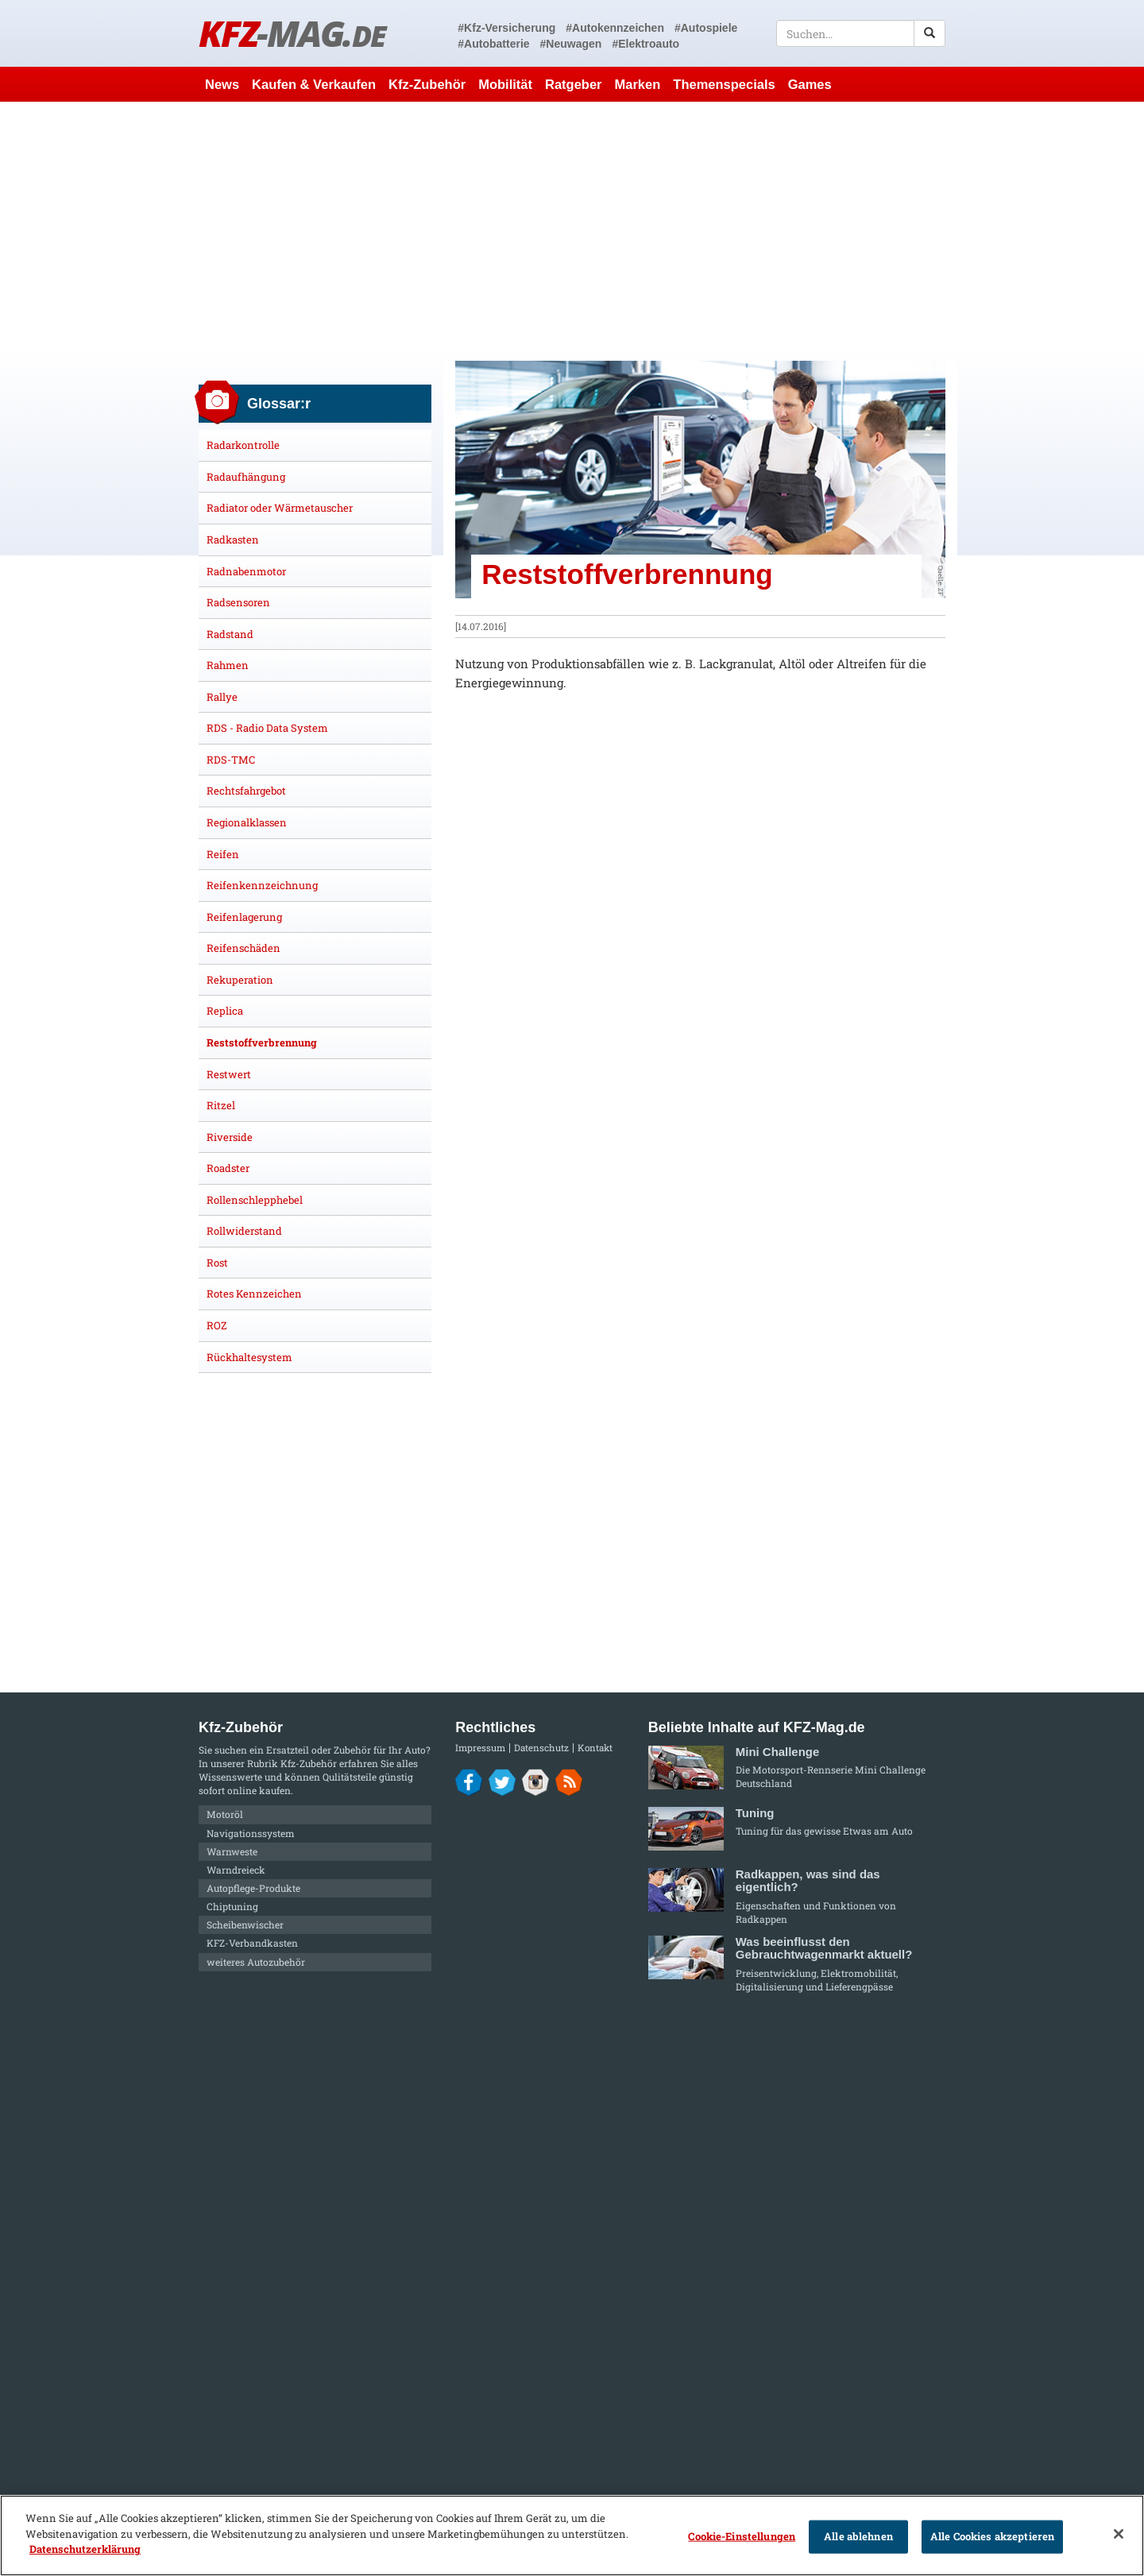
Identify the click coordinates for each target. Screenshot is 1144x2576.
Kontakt (595, 1748)
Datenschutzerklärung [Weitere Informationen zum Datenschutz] (85, 2549)
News (222, 84)
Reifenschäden (243, 948)
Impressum (480, 1748)
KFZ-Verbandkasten (252, 1942)
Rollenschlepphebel (255, 1200)
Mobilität (505, 84)
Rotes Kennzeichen (254, 1293)
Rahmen (228, 665)
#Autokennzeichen (615, 27)
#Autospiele (705, 27)
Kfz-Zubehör (427, 84)
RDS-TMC (231, 759)
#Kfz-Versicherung (506, 27)
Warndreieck (236, 1869)
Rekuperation (240, 980)
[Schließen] (1118, 2533)
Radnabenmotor (246, 571)
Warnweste (232, 1851)
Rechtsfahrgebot (246, 790)
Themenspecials (724, 84)
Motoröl (225, 1814)
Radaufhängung (246, 477)
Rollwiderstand (244, 1231)
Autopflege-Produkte (253, 1888)
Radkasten (233, 539)
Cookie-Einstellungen (741, 2536)
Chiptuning (232, 1906)
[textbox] (860, 33)
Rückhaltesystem (249, 1357)
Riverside (230, 1137)
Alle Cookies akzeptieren (992, 2536)
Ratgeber (573, 84)
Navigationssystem (251, 1833)
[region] (572, 2535)
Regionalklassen (247, 822)
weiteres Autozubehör (256, 1961)
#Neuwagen (571, 43)
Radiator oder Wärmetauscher (280, 508)
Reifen (223, 854)
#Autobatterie (493, 43)
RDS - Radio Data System (267, 728)
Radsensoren (238, 602)
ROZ (217, 1325)
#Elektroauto (645, 43)
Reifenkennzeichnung (262, 885)
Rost (217, 1262)
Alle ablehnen (858, 2536)
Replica (225, 1011)
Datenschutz (541, 1748)
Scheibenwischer (245, 1924)
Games (810, 84)
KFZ (292, 33)
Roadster (228, 1168)
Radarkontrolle (243, 445)
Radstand (230, 634)
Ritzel (221, 1105)
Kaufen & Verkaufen (314, 84)
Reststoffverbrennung (262, 1042)
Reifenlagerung (244, 917)
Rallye (222, 697)
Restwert (229, 1074)
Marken (638, 84)
